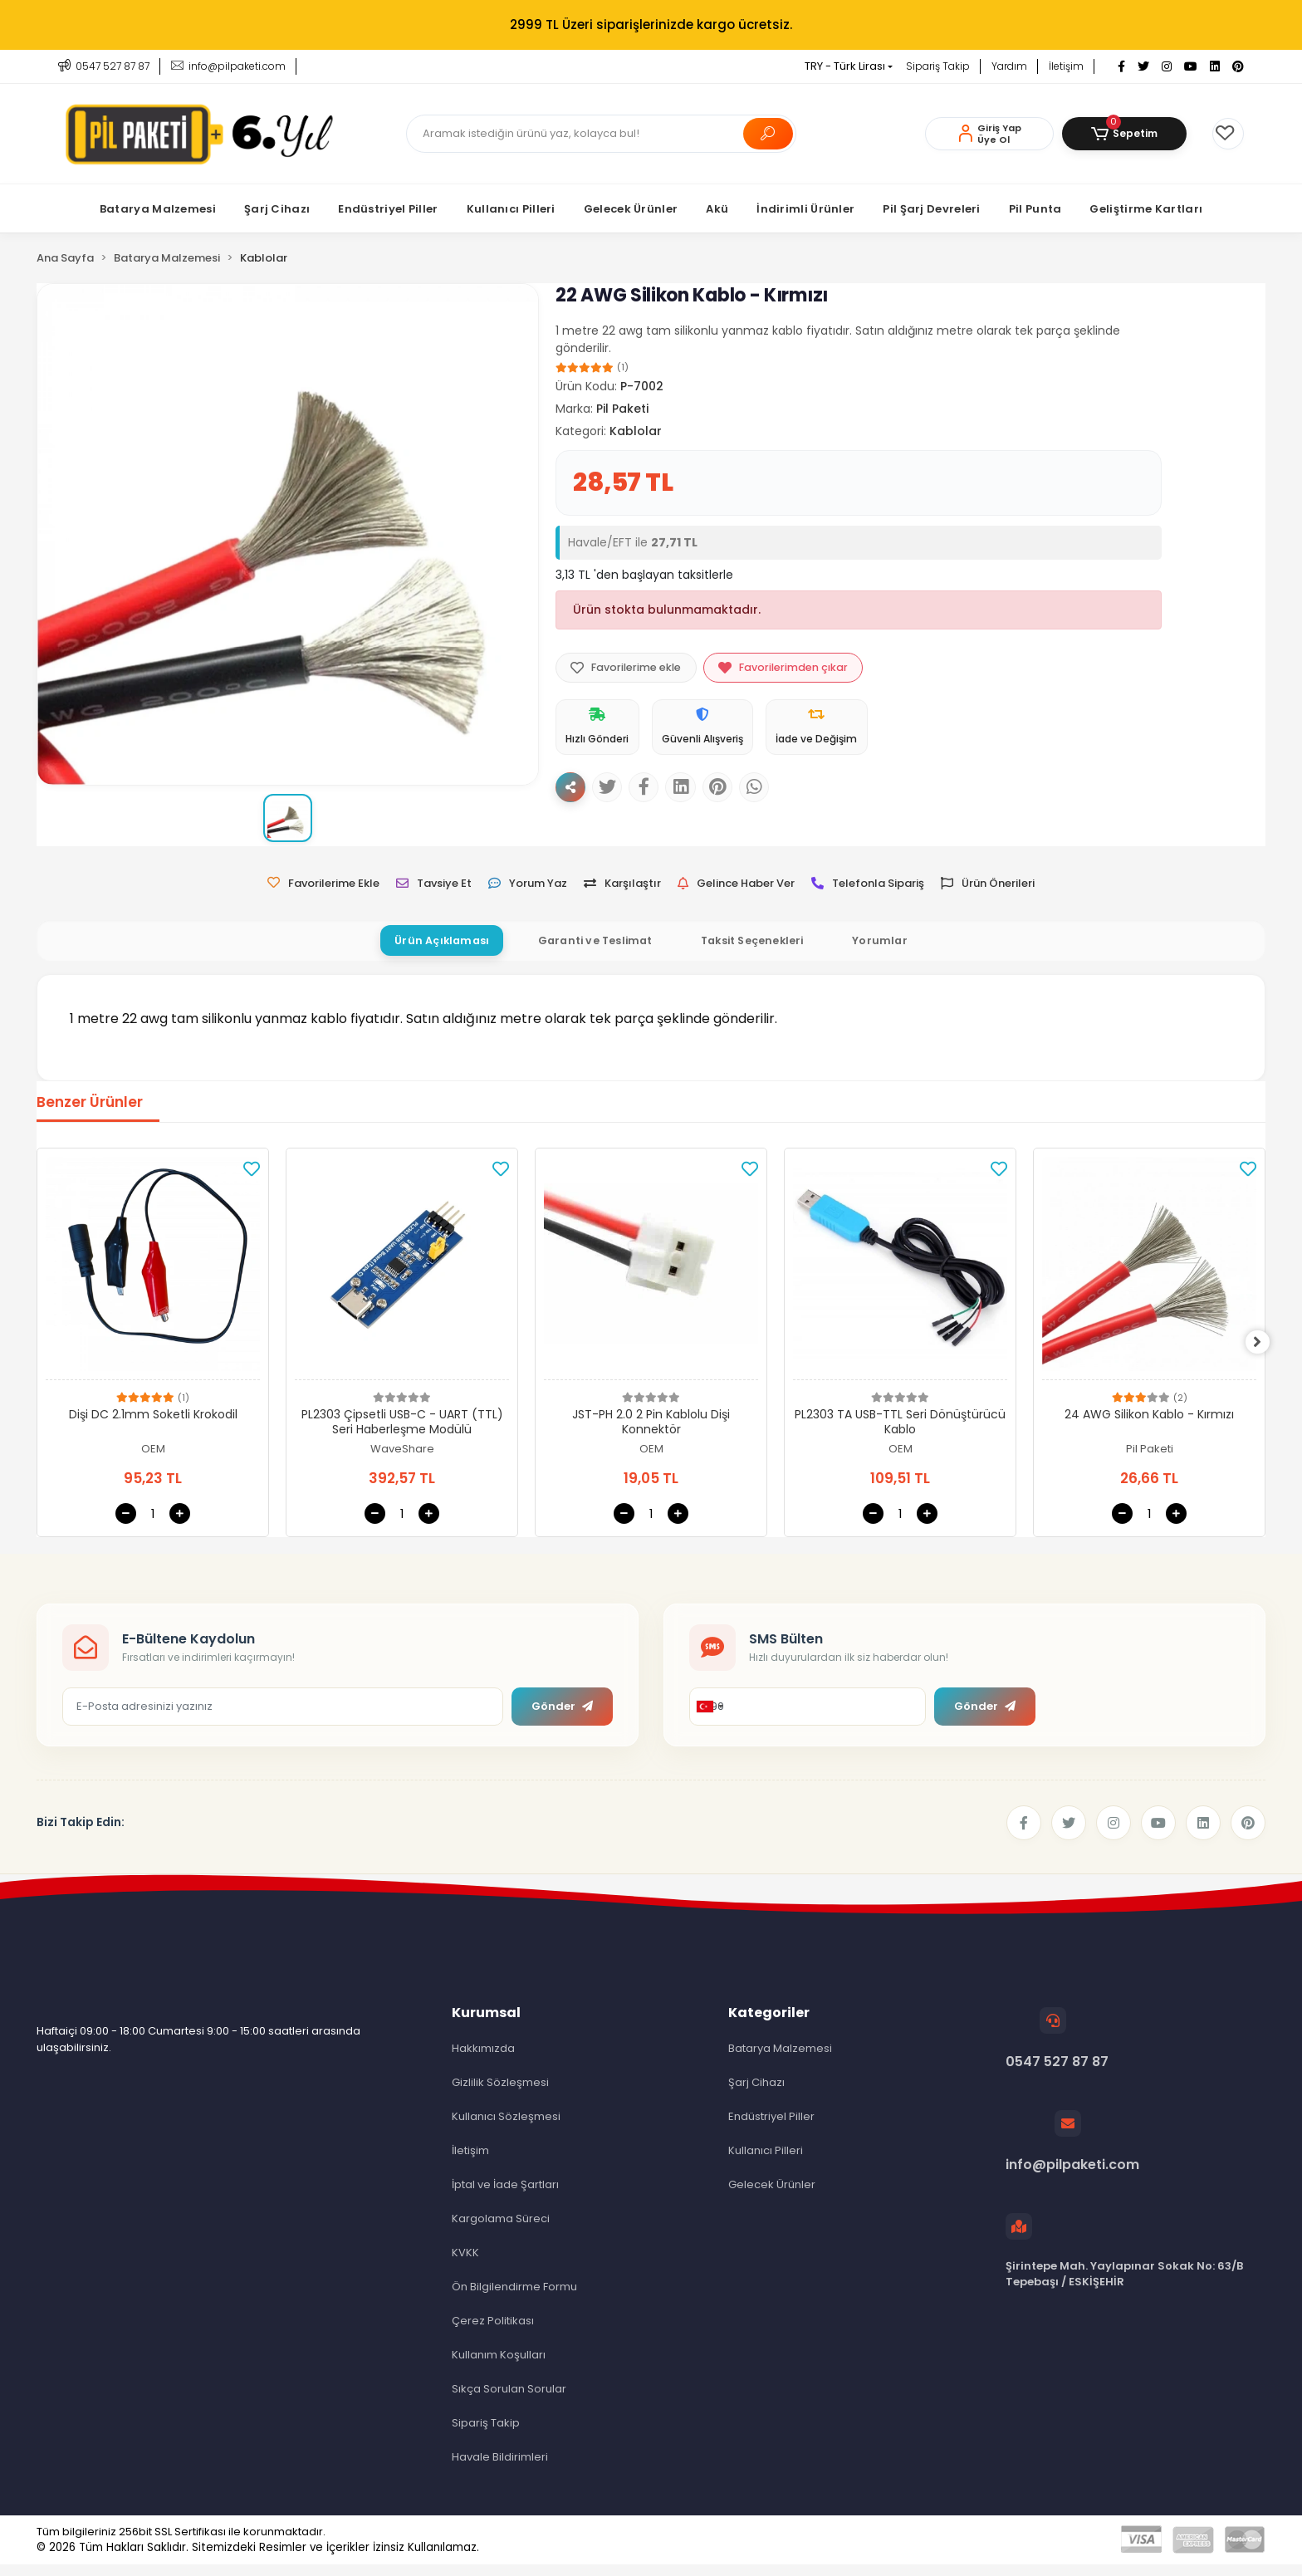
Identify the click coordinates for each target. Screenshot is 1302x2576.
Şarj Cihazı (756, 2094)
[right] (1265, 1354)
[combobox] (709, 1718)
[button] (1124, 133)
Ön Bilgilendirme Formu (514, 2298)
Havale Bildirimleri (500, 2468)
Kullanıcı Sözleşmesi (506, 2128)
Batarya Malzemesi (780, 2060)
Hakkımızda (483, 2060)
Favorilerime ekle (629, 669)
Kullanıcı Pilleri (765, 2162)
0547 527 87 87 (1057, 2051)
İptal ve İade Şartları (505, 2196)
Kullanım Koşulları (499, 2366)
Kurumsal (486, 2024)
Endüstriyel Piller (771, 2128)
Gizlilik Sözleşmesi (500, 2094)
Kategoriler (769, 2024)
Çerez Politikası (493, 2332)
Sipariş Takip (938, 66)
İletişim (1066, 66)
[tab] (428, 951)
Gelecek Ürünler (771, 2196)
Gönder (562, 1718)
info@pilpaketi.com (1072, 2154)
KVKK (465, 2264)
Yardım (1009, 66)
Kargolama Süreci (501, 2230)
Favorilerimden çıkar (793, 669)
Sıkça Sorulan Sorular (509, 2400)
